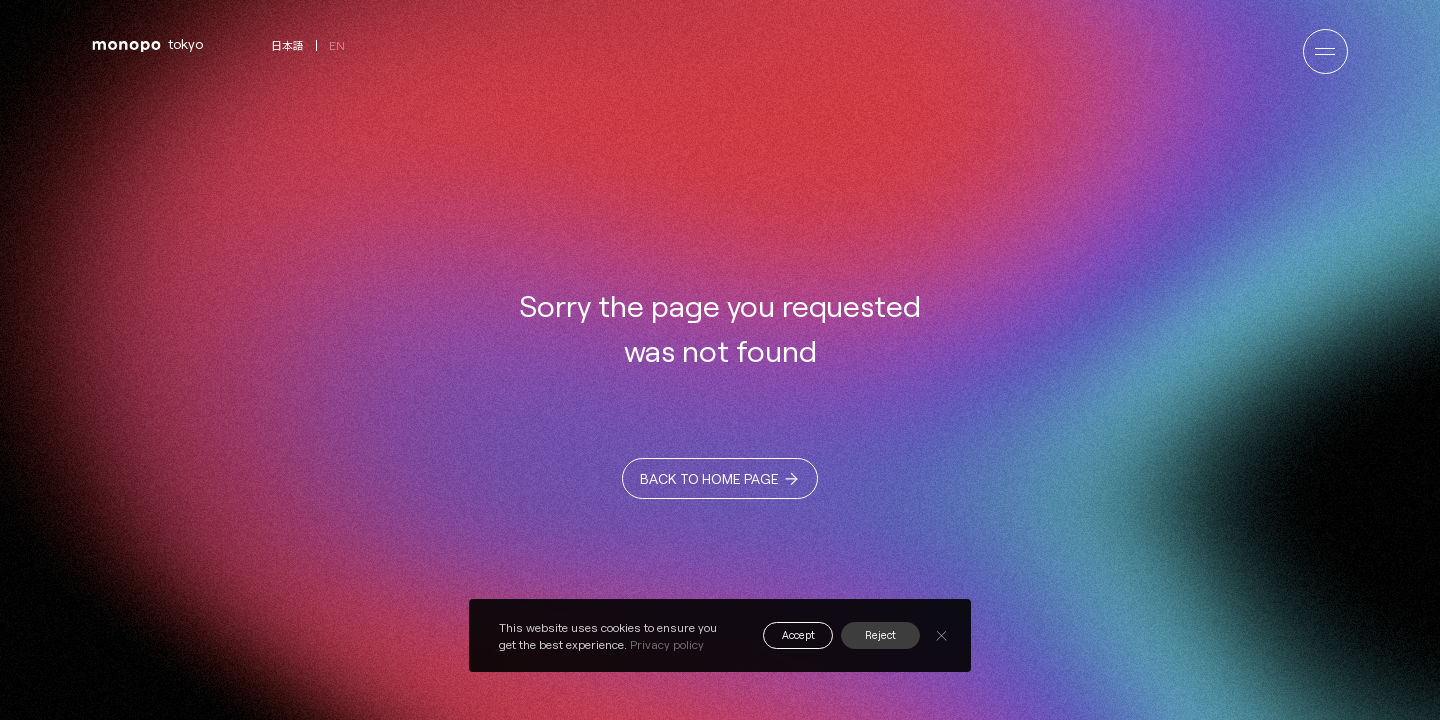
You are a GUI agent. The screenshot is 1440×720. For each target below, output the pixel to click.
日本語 (287, 45)
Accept (782, 635)
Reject (875, 635)
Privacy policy (667, 644)
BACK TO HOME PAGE (709, 485)
